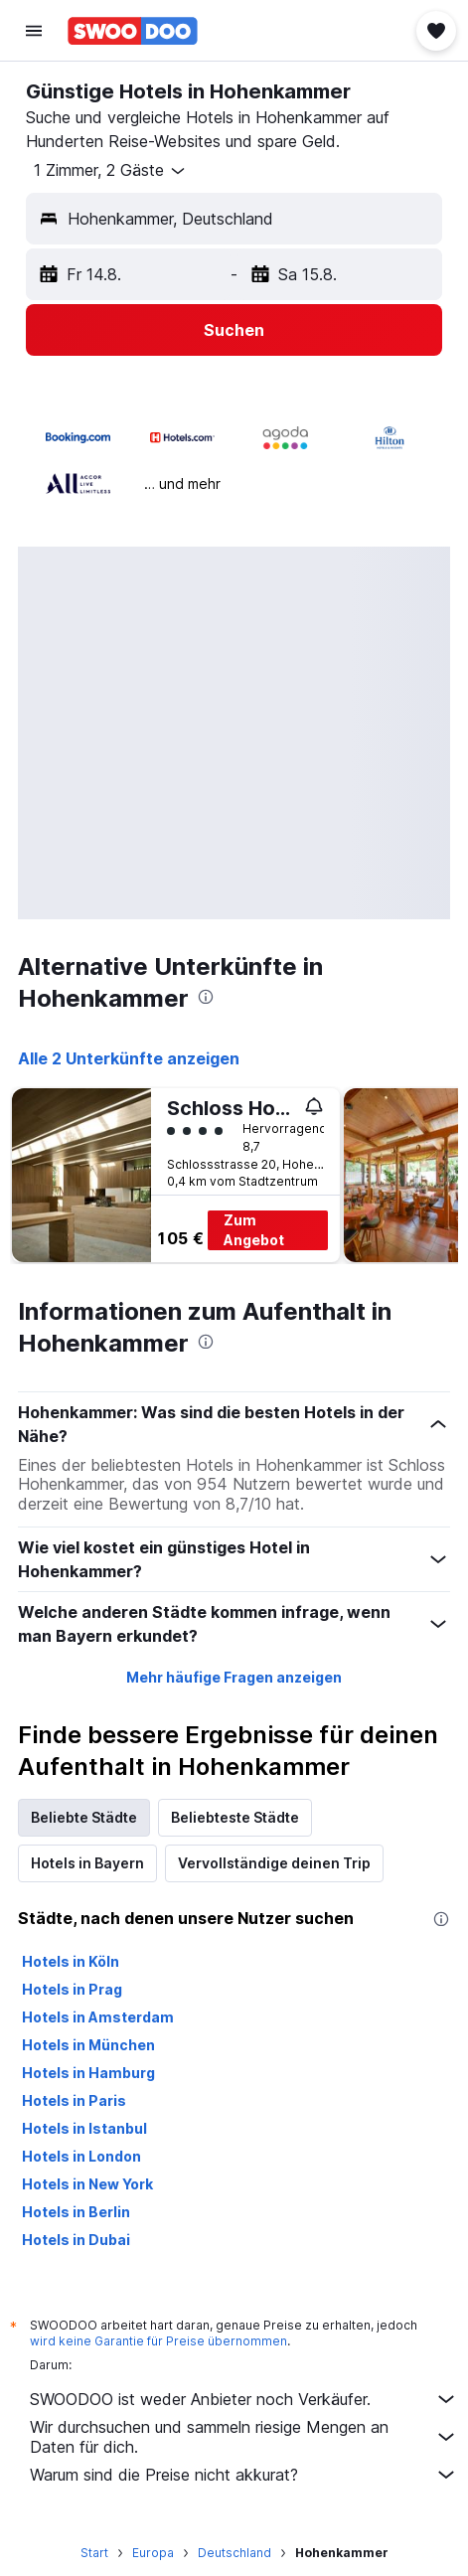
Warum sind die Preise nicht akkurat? (244, 2475)
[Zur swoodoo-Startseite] (133, 31)
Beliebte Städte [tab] (84, 1817)
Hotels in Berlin (76, 2211)
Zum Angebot (254, 1229)
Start (94, 2552)
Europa (153, 2552)
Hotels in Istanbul (84, 2128)
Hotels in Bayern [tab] (87, 1862)
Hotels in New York (87, 2183)
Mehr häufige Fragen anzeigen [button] (234, 1677)
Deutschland (234, 2552)
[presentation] (206, 997)
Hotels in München (88, 2044)
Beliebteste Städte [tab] (235, 1817)
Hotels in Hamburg (88, 2072)
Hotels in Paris (74, 2100)
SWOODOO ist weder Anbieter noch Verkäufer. (244, 2399)
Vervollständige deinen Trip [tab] (274, 1862)
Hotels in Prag (72, 1989)
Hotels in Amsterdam (98, 2017)
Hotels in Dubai (76, 2239)
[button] (34, 31)
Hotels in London (81, 2156)
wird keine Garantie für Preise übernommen (158, 2341)
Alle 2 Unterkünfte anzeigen (128, 1058)
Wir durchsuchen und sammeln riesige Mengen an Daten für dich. (244, 2437)
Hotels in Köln (70, 1961)
